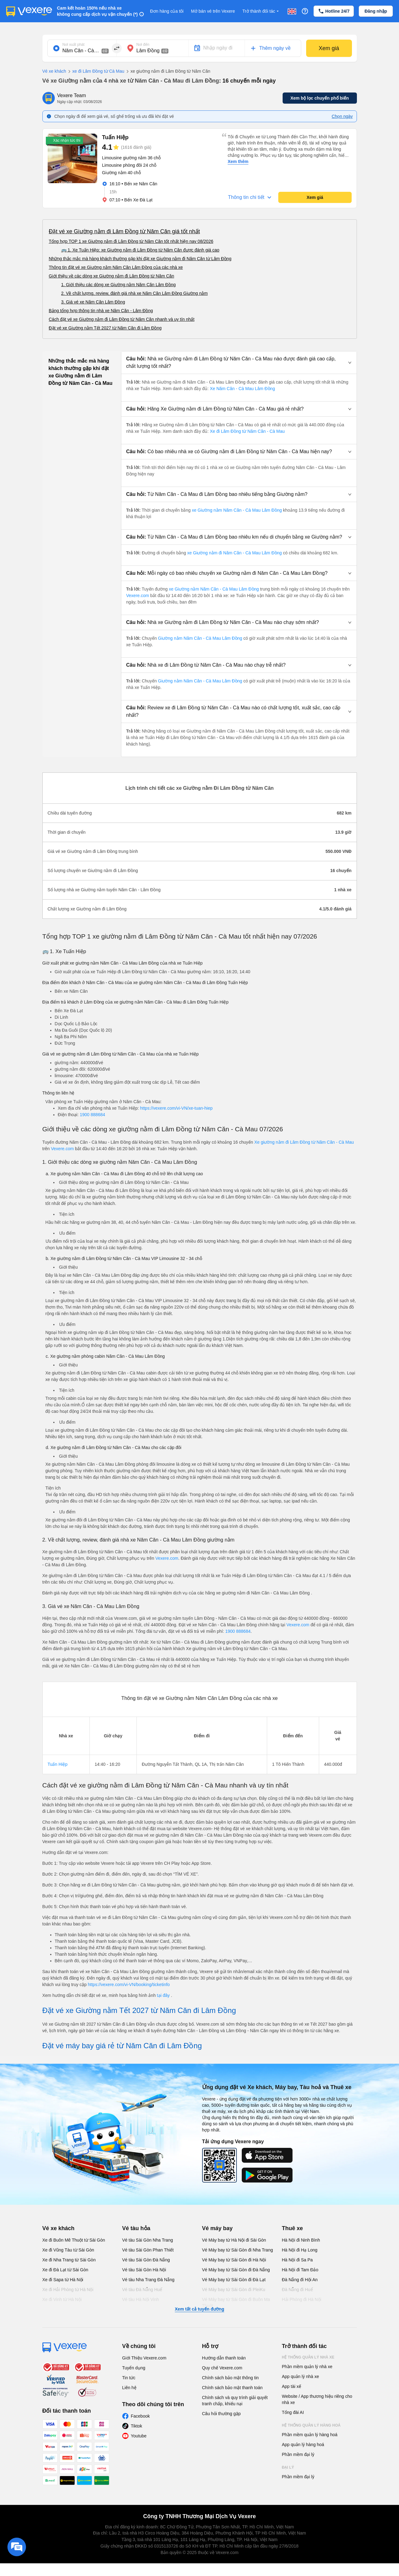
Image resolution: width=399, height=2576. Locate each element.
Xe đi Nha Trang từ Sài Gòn (69, 2259)
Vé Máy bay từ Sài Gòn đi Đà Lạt (234, 2279)
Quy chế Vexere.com (222, 2367)
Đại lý (288, 2467)
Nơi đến (143, 44)
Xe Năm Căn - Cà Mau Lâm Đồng (242, 388)
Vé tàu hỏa (136, 2228)
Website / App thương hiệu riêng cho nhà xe (317, 2399)
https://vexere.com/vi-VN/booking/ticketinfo (129, 1984)
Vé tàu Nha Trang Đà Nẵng (148, 2279)
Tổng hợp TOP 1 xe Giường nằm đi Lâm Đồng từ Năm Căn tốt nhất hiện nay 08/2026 (131, 241)
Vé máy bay (217, 2228)
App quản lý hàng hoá (303, 2444)
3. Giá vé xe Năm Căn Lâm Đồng (93, 301)
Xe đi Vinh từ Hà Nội (62, 2299)
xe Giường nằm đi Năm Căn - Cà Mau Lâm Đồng (234, 552)
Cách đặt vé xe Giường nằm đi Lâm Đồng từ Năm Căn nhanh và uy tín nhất (122, 319)
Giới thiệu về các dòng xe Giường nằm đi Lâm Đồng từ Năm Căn (111, 275)
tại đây (164, 1995)
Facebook (140, 2416)
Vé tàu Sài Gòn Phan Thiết (148, 2249)
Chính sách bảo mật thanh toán (232, 2387)
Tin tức (129, 2377)
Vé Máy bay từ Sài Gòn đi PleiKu (233, 2289)
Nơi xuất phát (74, 44)
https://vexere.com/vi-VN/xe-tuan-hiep (176, 1108)
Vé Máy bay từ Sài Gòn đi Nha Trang (237, 2249)
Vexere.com (138, 595)
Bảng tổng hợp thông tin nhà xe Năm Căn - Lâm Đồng (101, 310)
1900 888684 (92, 1114)
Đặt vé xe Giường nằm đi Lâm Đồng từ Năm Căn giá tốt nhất (124, 231)
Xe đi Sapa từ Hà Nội (62, 2279)
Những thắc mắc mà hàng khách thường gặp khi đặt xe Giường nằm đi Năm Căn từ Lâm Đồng (140, 258)
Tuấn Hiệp (58, 1764)
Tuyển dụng (133, 2367)
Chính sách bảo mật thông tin (230, 2377)
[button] (239, 362)
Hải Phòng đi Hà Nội (301, 2299)
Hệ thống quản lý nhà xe (308, 2357)
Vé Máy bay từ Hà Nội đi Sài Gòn (234, 2240)
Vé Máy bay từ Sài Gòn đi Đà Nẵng (236, 2269)
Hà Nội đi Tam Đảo (300, 2269)
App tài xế (291, 2386)
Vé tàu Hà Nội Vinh (140, 2299)
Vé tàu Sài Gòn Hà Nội (144, 2269)
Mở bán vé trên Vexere (213, 11)
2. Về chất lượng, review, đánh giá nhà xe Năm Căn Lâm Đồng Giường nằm (134, 293)
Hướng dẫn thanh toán (224, 2357)
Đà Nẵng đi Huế (297, 2289)
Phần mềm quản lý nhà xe (307, 2366)
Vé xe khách (54, 71)
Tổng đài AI (293, 2412)
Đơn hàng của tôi (167, 11)
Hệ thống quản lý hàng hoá (311, 2425)
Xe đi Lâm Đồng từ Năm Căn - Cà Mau (247, 431)
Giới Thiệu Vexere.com (144, 2357)
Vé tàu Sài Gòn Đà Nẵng (146, 2259)
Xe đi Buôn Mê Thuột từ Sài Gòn (73, 2240)
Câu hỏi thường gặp (221, 2413)
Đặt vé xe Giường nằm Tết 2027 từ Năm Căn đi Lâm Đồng (105, 327)
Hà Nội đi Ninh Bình (301, 2240)
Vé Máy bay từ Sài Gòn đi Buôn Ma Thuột (236, 2302)
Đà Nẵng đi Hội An (300, 2279)
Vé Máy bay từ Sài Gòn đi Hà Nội (234, 2259)
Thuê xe (292, 2228)
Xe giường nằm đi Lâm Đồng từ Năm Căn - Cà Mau (304, 1142)
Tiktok (136, 2425)
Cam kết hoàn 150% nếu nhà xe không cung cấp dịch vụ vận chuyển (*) (97, 11)
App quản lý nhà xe (300, 2376)
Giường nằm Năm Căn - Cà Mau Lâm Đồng (200, 638)
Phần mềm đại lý (298, 2454)
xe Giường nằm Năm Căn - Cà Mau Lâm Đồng (237, 510)
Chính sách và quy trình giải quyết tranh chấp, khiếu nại (235, 2400)
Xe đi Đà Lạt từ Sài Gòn (65, 2269)
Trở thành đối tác (261, 11)
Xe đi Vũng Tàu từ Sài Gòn (68, 2249)
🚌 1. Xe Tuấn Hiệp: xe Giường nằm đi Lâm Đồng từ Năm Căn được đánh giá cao (140, 249)
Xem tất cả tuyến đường (199, 2309)
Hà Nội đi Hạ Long (300, 2249)
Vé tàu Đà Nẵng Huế (142, 2289)
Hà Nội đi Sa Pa (297, 2259)
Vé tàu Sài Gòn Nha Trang (147, 2240)
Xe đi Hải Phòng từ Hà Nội (67, 2289)
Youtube (139, 2435)
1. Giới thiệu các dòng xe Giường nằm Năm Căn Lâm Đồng (118, 284)
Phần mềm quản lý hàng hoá (310, 2434)
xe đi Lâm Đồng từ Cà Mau (95, 71)
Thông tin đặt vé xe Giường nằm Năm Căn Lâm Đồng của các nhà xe (116, 267)
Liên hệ (129, 2387)
